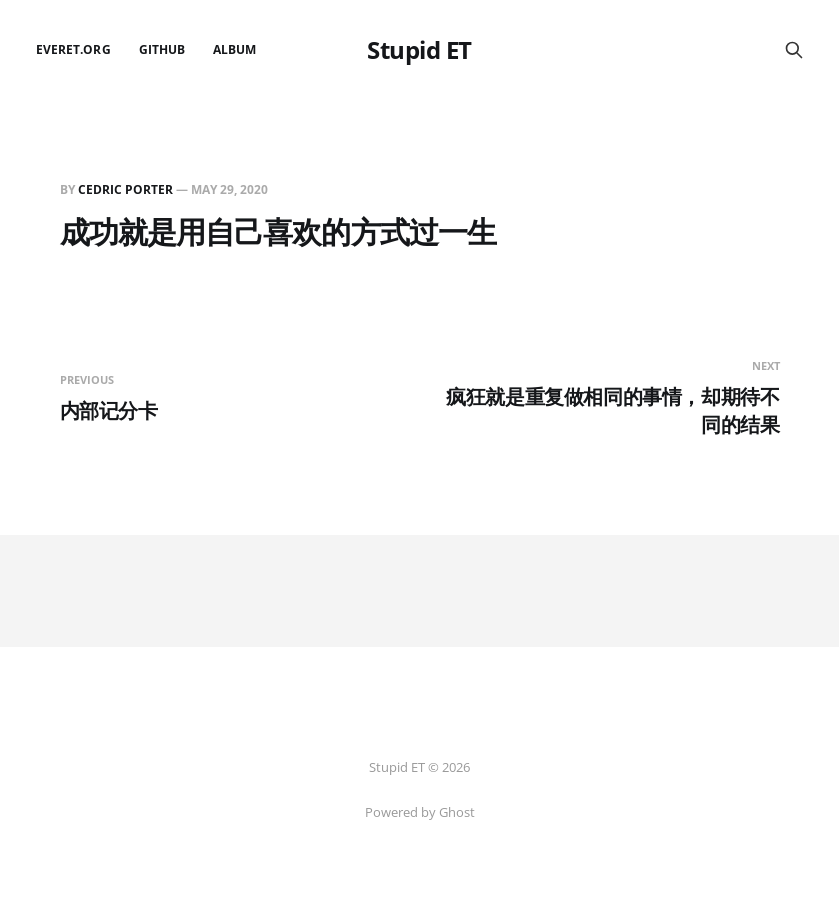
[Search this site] (794, 50)
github (162, 49)
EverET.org (73, 49)
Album (234, 49)
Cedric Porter (125, 189)
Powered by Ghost (420, 812)
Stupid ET (419, 50)
